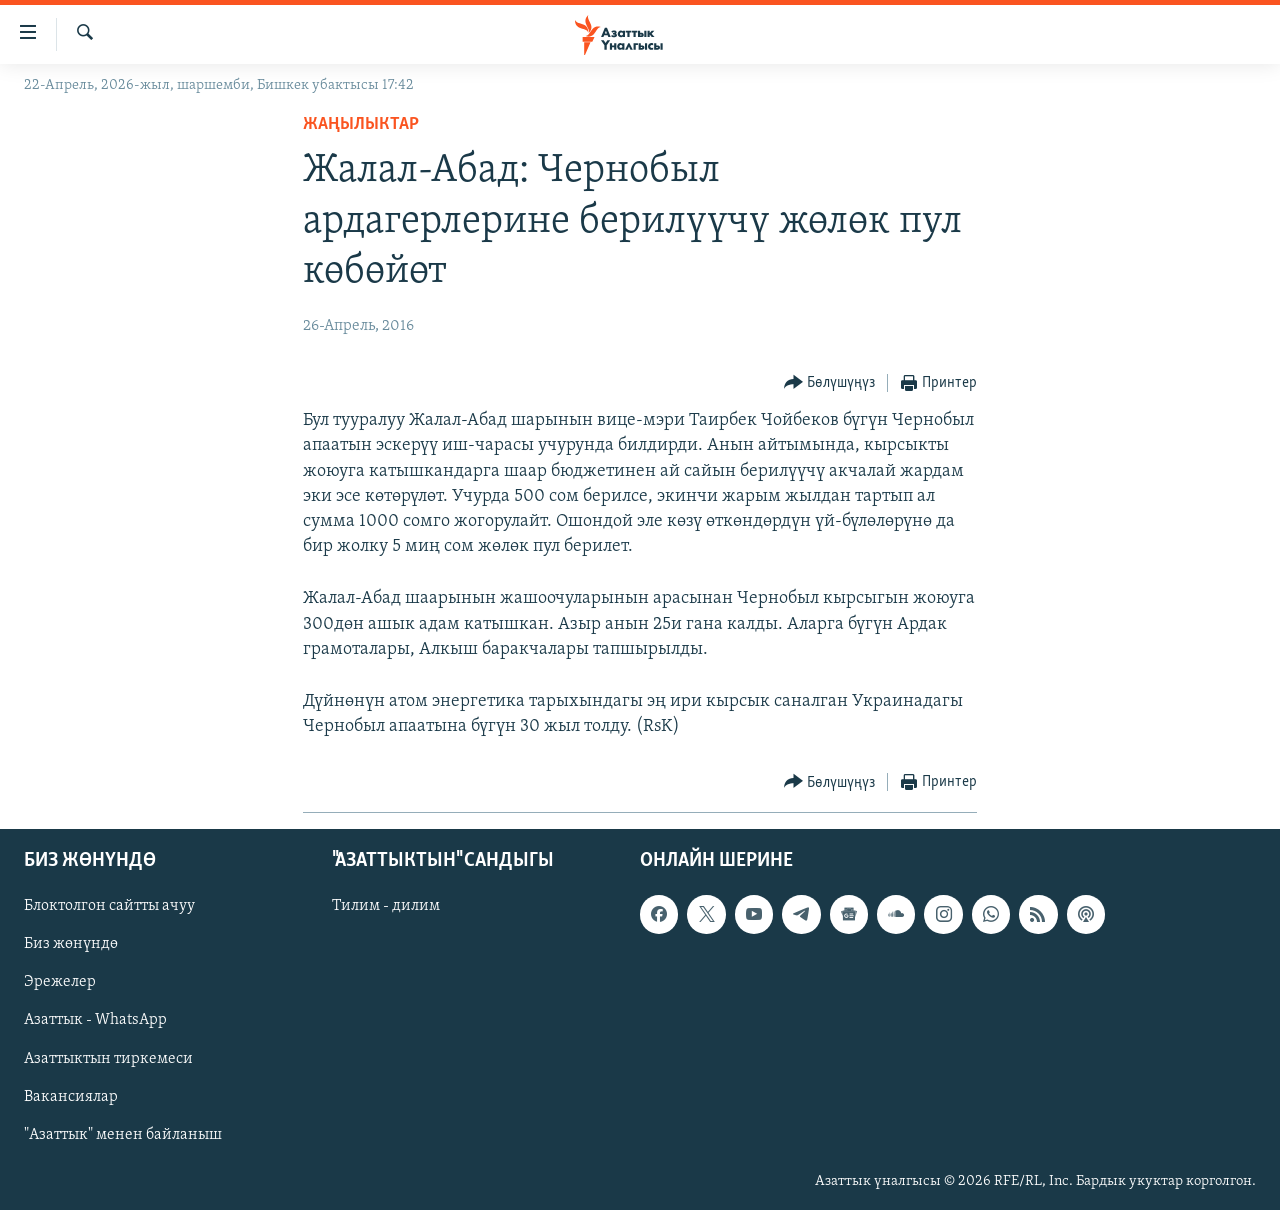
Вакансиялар (71, 1097)
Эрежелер (60, 983)
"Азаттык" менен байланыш (123, 1135)
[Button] (830, 383)
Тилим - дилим (386, 907)
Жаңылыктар (361, 124)
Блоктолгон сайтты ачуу (109, 907)
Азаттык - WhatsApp (95, 1021)
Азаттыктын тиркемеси (108, 1059)
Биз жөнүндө (71, 945)
